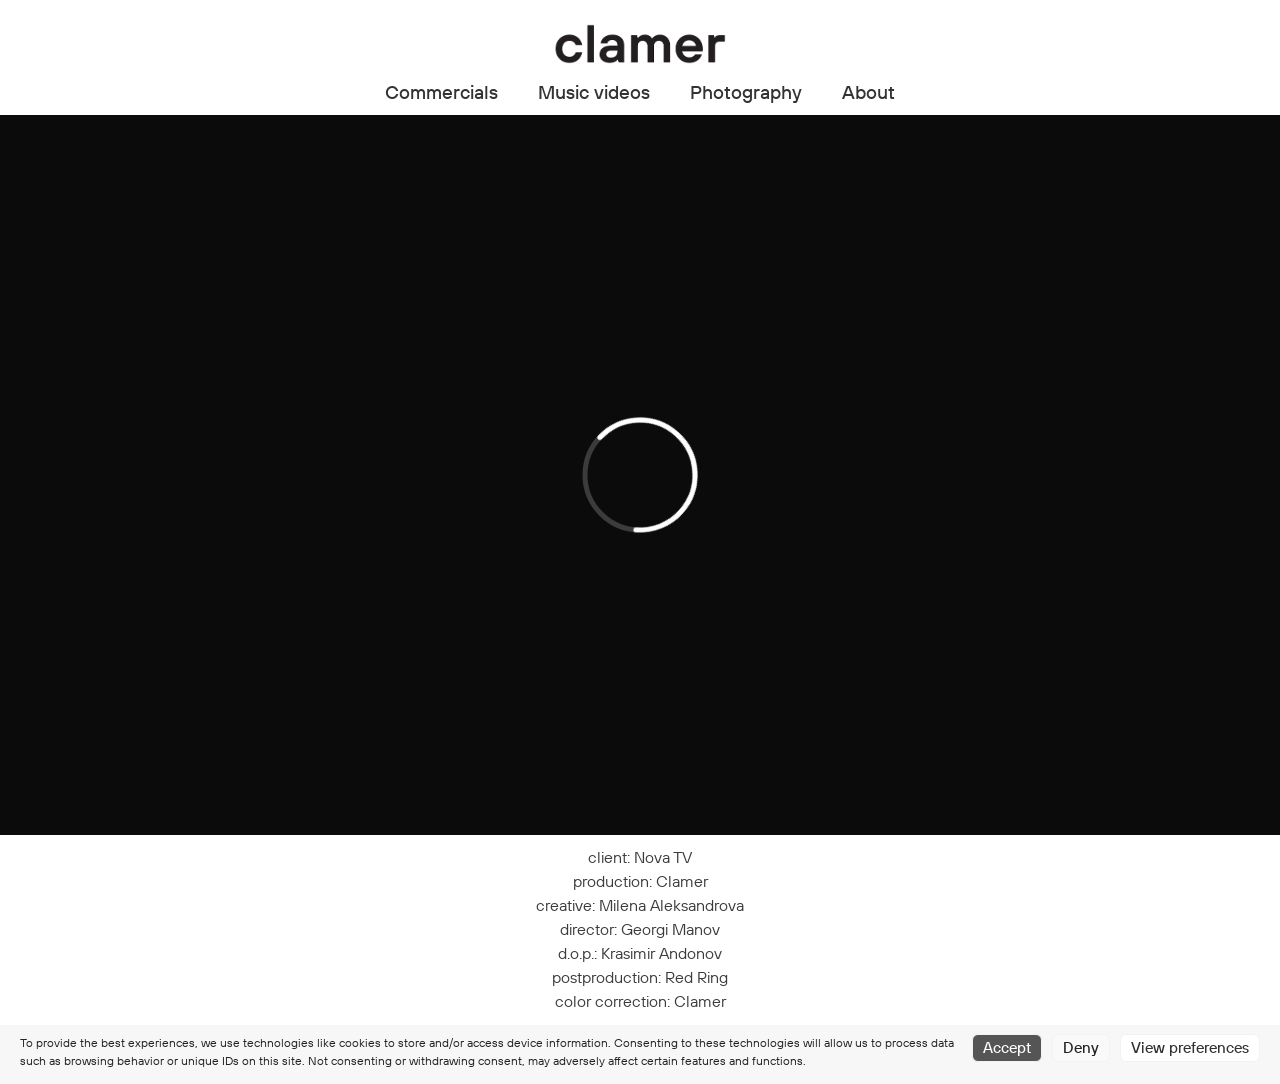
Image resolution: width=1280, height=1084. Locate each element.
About (868, 92)
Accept (1007, 1047)
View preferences (1190, 1047)
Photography (746, 92)
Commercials (441, 92)
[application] (640, 475)
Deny (1081, 1047)
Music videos (594, 92)
